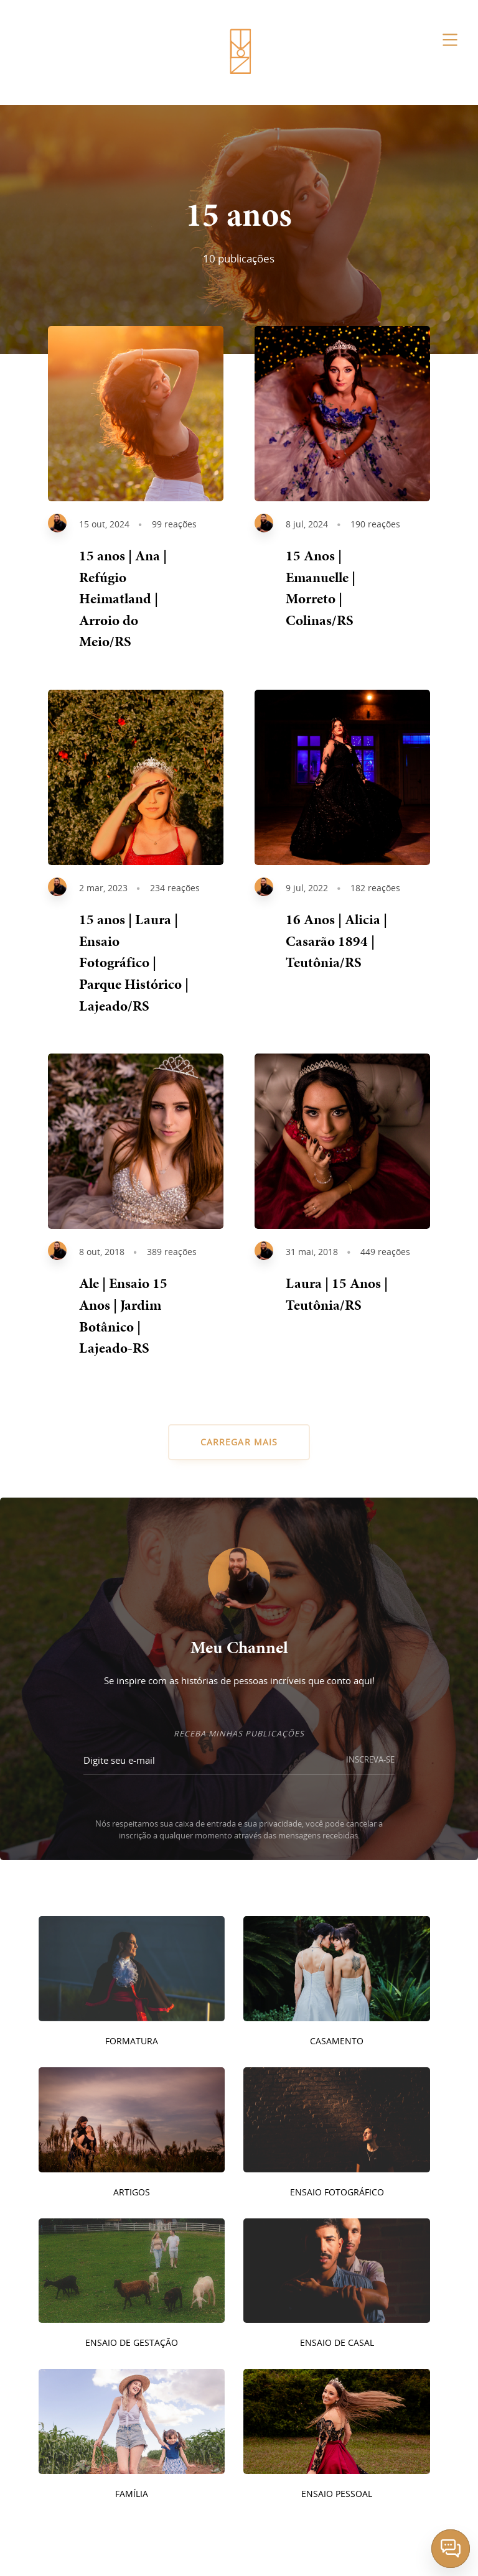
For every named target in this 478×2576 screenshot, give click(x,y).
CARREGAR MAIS (239, 1442)
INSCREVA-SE (370, 1759)
